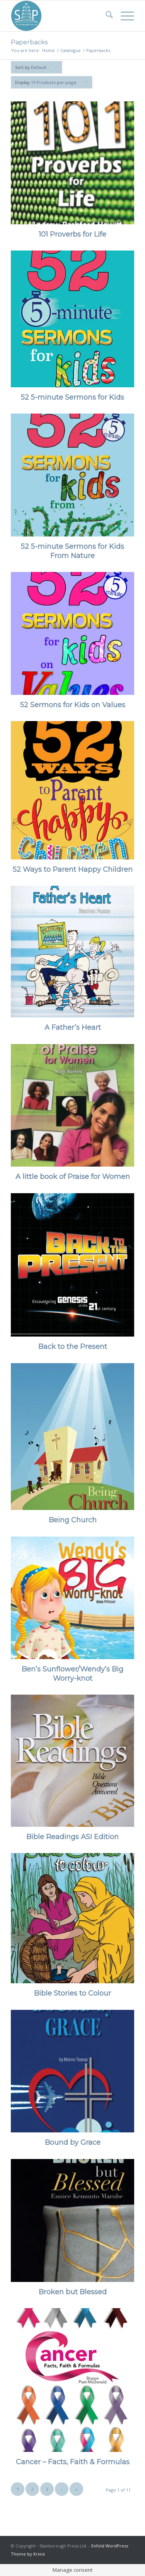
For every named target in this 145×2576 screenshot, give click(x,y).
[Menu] (123, 15)
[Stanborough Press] (60, 15)
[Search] (105, 15)
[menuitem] (105, 15)
